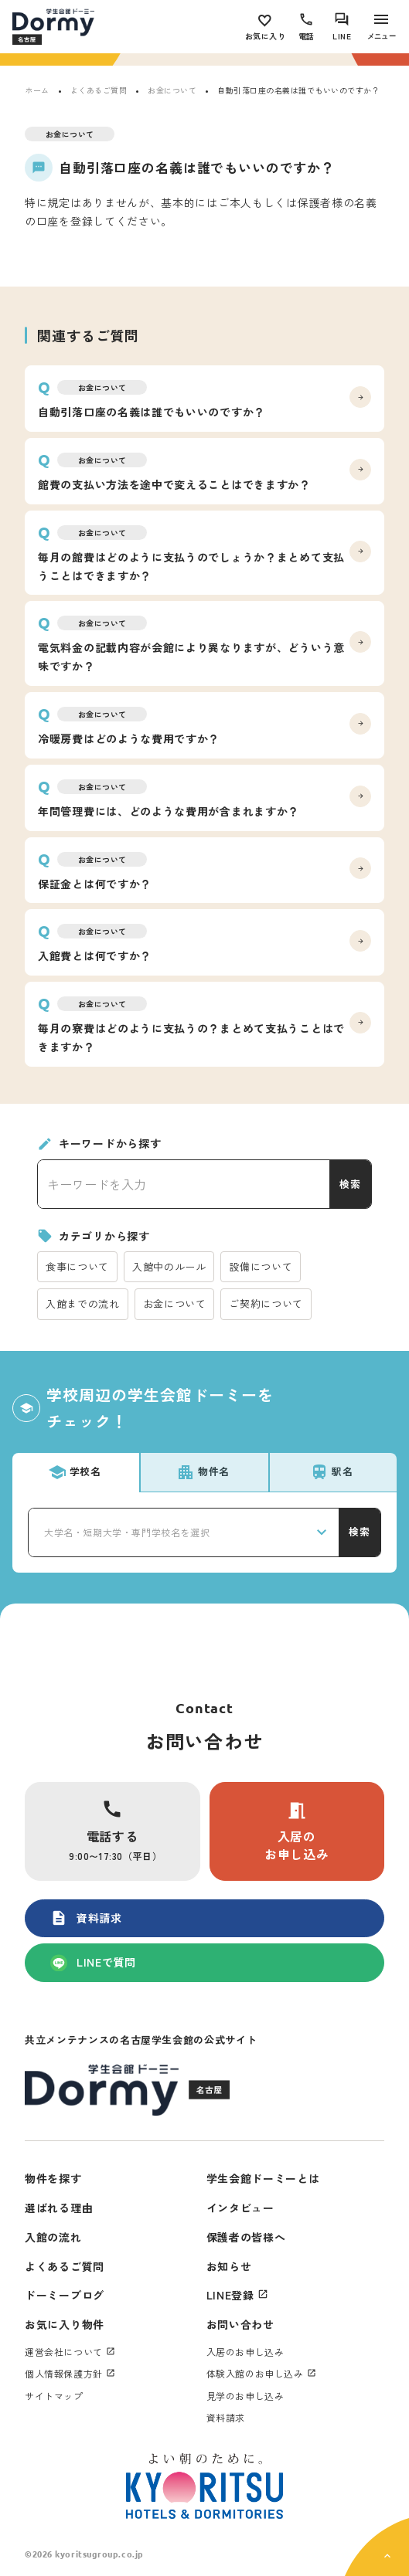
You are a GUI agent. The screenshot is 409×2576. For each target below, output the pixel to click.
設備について (260, 1266)
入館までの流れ (83, 1303)
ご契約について (266, 1303)
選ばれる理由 (59, 2207)
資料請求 (86, 1917)
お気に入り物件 (64, 2324)
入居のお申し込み (296, 1831)
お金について (172, 90)
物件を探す (53, 2178)
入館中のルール (169, 1266)
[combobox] (184, 1532)
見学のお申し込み (245, 2395)
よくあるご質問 (99, 90)
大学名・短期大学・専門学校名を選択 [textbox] (127, 1532)
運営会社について (64, 2351)
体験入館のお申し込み (255, 2373)
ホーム (37, 90)
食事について (77, 1266)
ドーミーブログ (64, 2295)
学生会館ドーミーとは (263, 2178)
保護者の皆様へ (246, 2237)
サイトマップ (54, 2395)
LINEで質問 (93, 1962)
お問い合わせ (240, 2324)
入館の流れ (53, 2237)
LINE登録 (230, 2295)
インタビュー (240, 2207)
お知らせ (229, 2266)
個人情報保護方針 (64, 2373)
